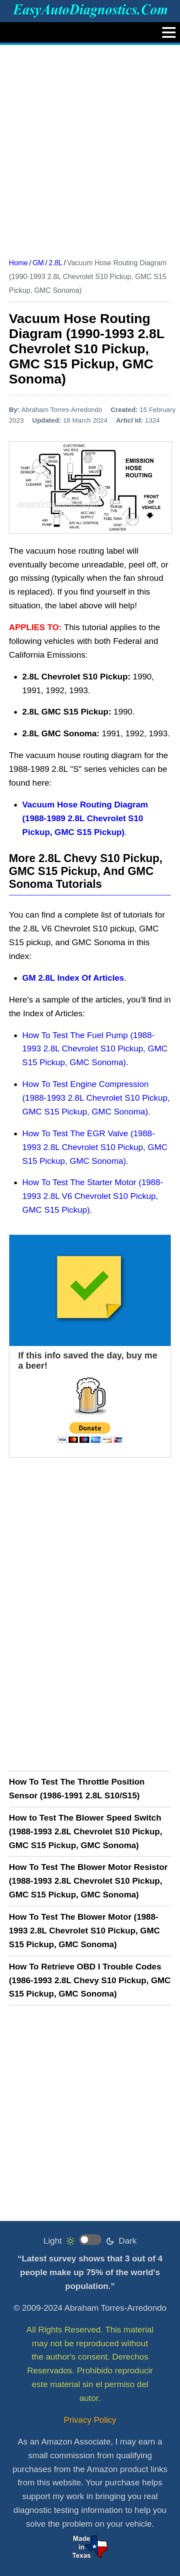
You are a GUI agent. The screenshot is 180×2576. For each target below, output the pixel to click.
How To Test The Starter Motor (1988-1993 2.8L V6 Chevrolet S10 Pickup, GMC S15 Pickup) (92, 1196)
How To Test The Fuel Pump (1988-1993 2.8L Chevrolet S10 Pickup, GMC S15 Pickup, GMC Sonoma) (95, 1048)
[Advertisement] (90, 148)
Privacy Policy (90, 2419)
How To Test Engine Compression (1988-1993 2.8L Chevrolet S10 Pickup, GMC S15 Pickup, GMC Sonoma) (96, 1097)
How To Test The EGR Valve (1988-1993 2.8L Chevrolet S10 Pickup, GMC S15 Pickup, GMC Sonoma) (95, 1147)
